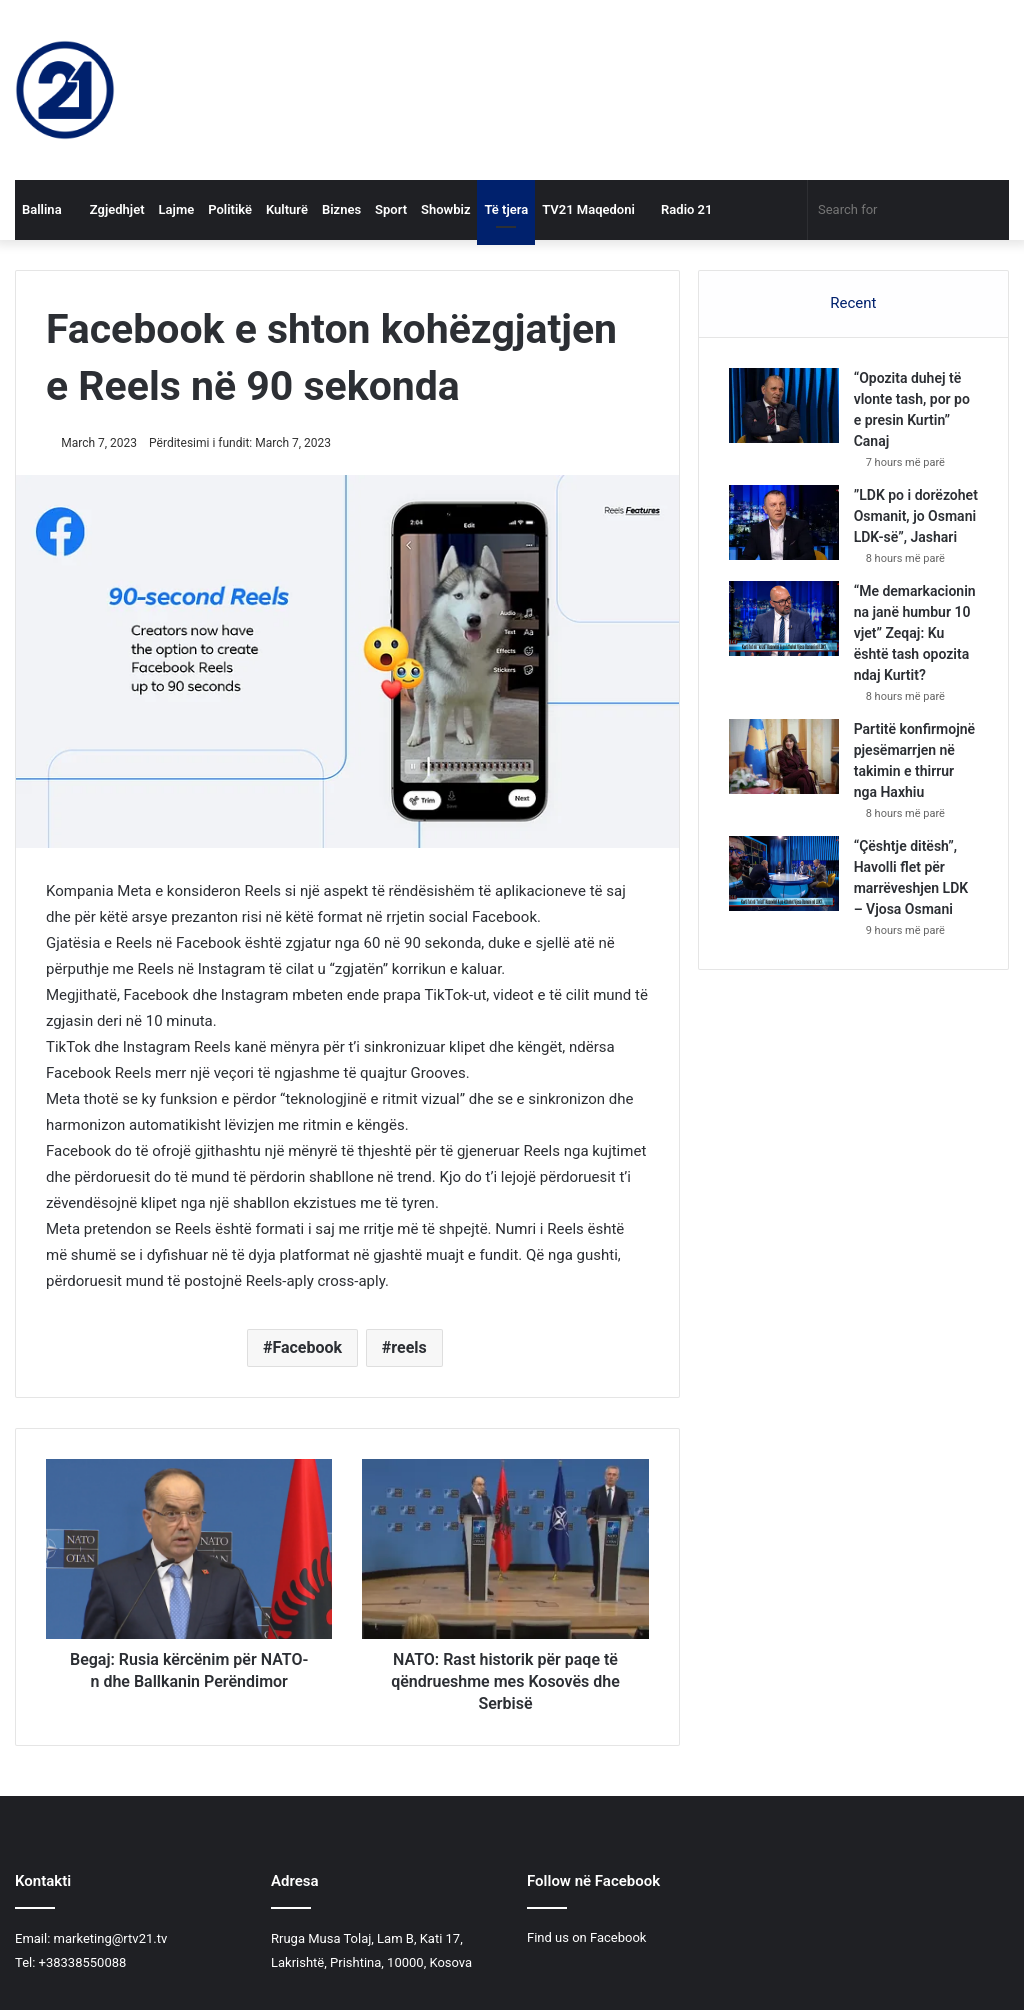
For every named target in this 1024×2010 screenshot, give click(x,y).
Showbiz (445, 209)
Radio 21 (681, 209)
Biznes (341, 209)
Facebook (307, 1347)
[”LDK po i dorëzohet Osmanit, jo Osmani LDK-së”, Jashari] (784, 522)
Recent (853, 303)
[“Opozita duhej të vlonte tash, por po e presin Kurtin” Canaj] (784, 405)
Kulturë (287, 209)
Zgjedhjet (110, 209)
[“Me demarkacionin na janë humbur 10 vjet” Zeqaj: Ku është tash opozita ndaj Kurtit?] (784, 618)
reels (408, 1347)
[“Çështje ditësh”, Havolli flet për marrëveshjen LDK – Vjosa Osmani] (784, 873)
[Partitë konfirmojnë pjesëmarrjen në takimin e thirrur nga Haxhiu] (784, 756)
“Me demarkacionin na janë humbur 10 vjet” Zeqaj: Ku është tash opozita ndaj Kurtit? (915, 633)
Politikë (230, 209)
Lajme (177, 209)
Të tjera (506, 209)
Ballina (42, 209)
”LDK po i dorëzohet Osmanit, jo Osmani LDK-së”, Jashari (916, 516)
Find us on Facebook (586, 1937)
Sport (391, 209)
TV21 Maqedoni (588, 209)
